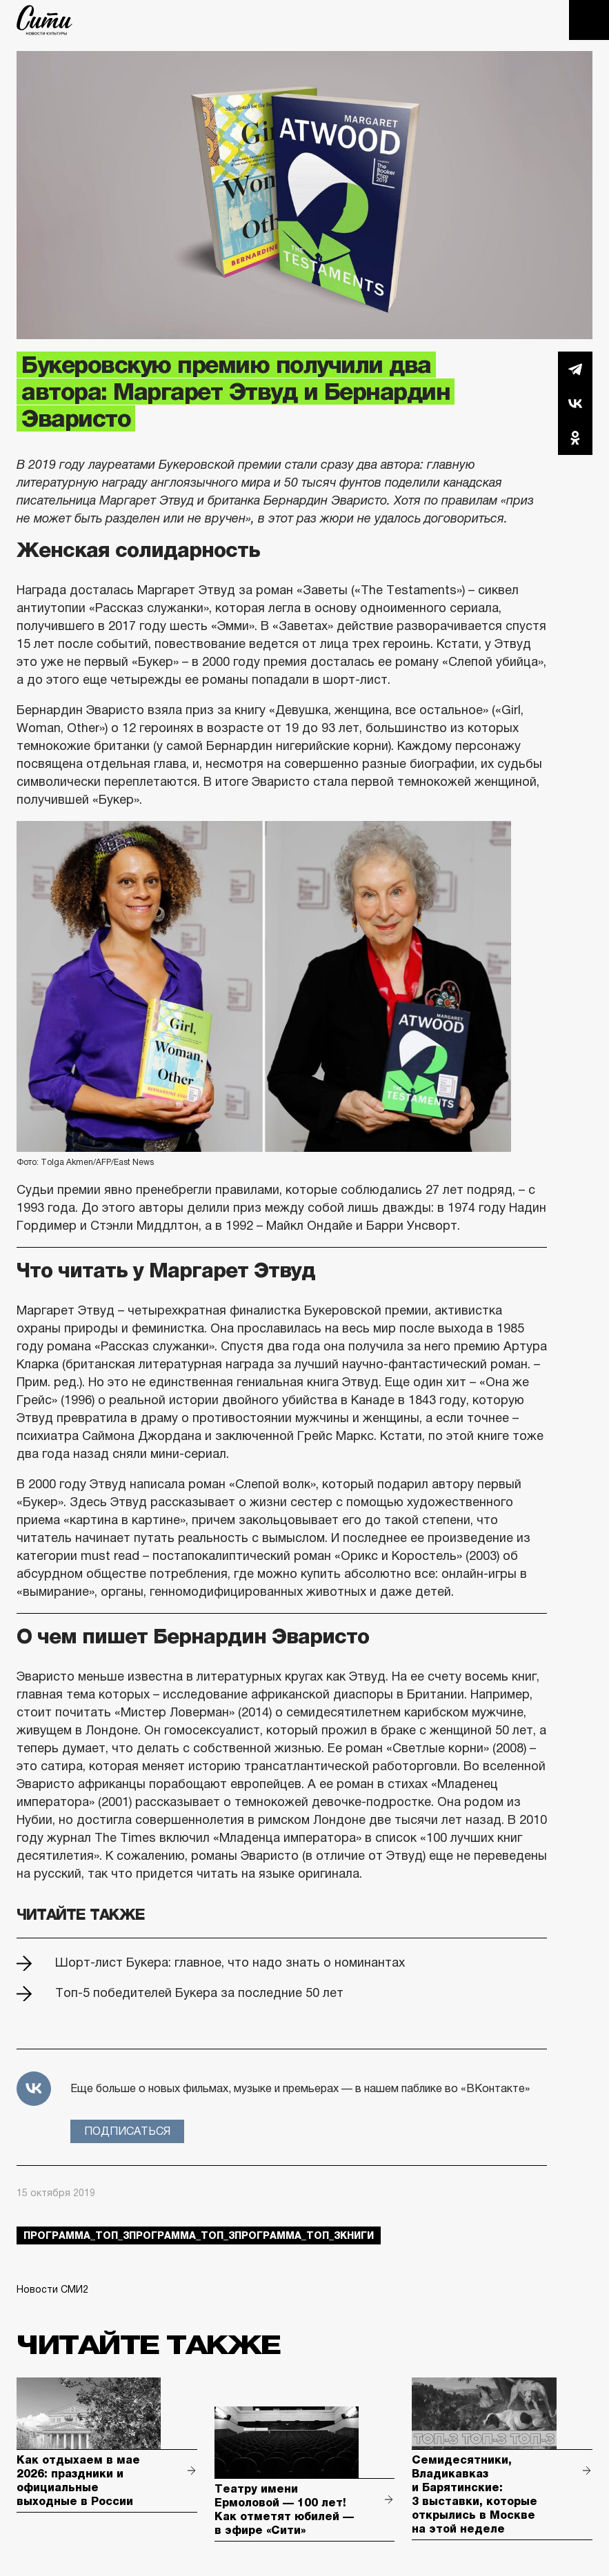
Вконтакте (575, 403)
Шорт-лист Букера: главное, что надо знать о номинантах (230, 1962)
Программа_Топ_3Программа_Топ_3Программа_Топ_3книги (198, 2235)
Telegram (575, 369)
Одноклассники (575, 437)
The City (44, 20)
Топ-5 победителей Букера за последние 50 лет (199, 1993)
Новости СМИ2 (52, 2289)
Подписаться (127, 2131)
